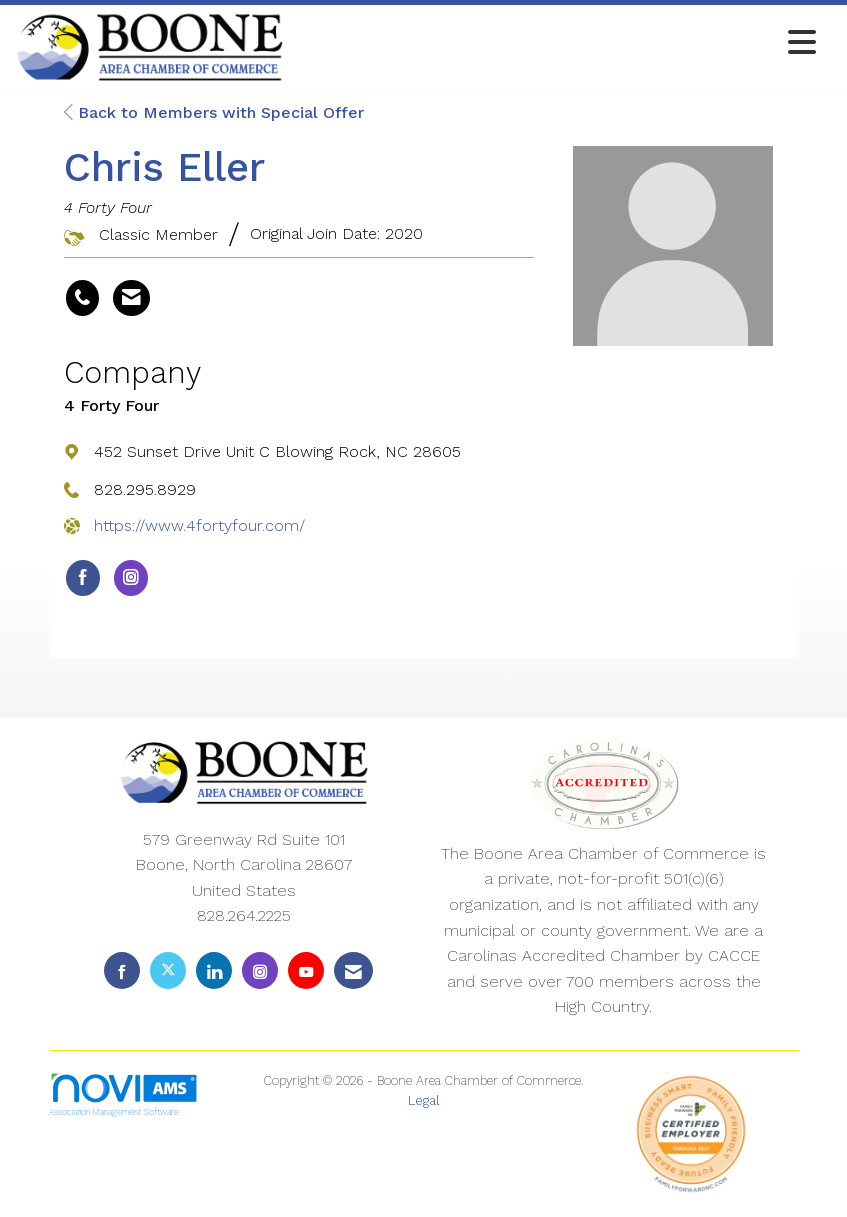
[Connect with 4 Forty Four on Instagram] (131, 578)
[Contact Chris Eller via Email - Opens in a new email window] (131, 298)
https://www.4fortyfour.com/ (199, 525)
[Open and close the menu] (555, 43)
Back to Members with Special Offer (214, 112)
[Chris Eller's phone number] (82, 298)
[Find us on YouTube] (306, 970)
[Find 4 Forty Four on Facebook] (83, 578)
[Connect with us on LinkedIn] (214, 970)
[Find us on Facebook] (122, 970)
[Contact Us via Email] (353, 970)
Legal (424, 1100)
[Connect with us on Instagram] (260, 970)
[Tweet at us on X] (168, 970)
